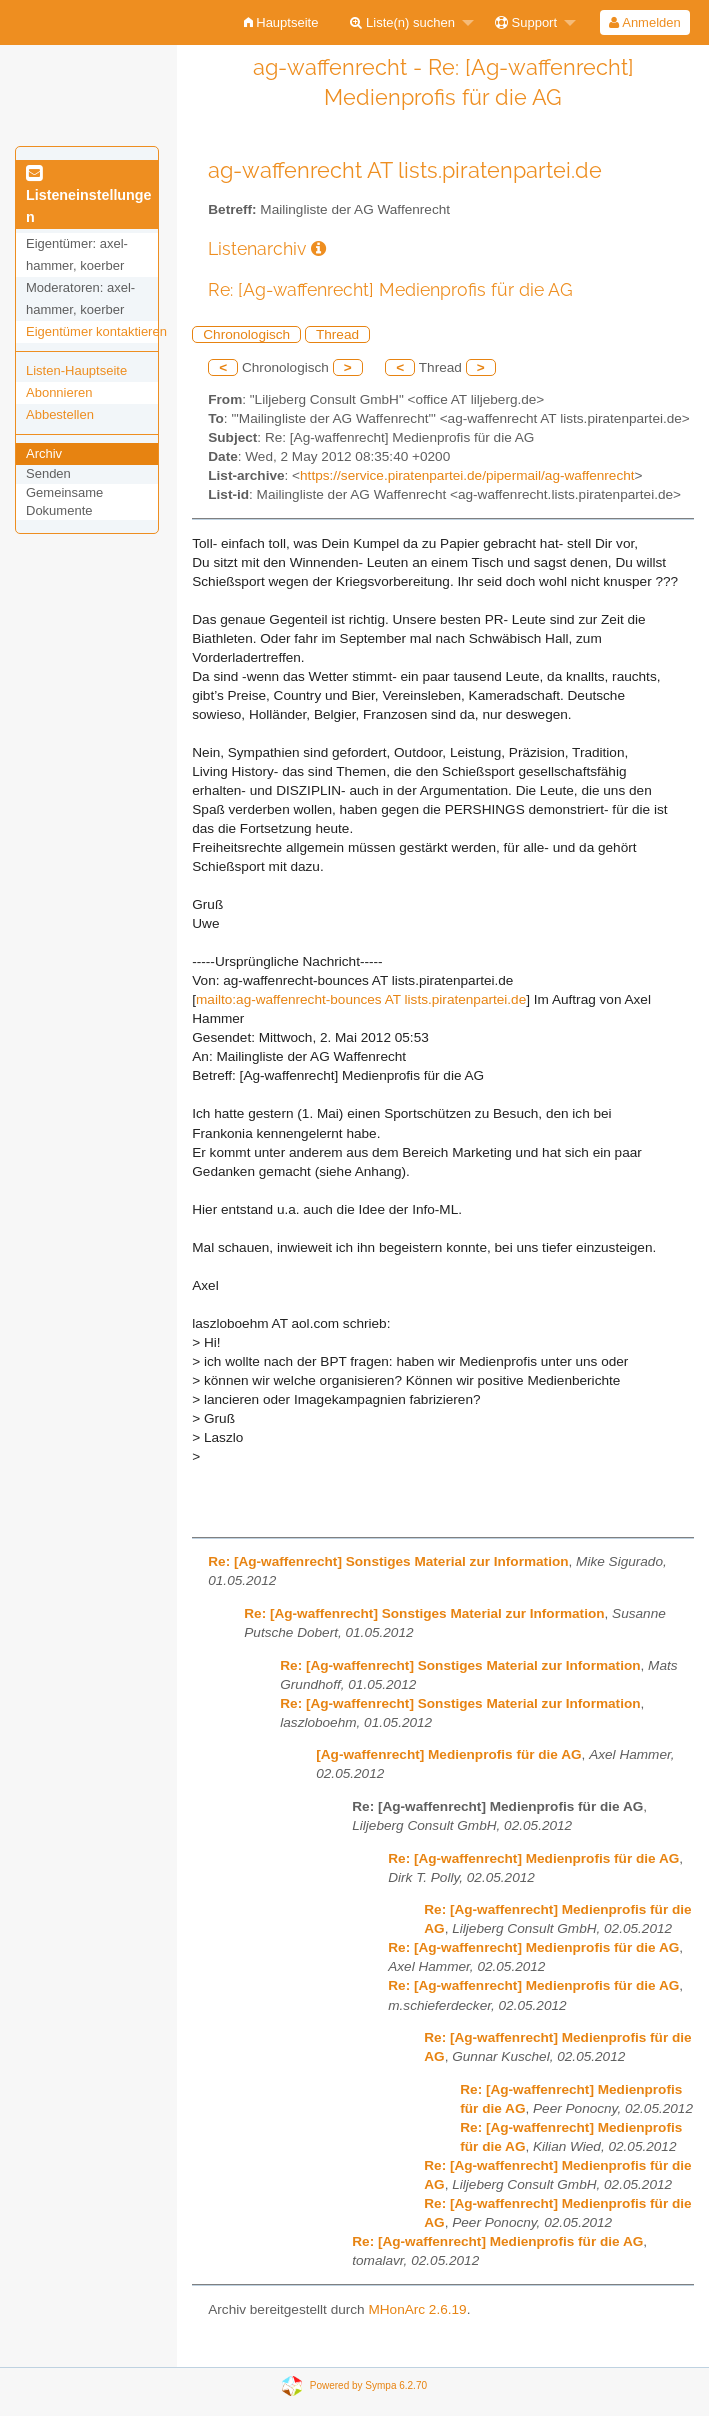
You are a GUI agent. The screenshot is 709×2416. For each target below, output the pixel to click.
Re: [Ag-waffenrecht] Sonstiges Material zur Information (388, 1561)
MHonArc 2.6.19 (417, 2309)
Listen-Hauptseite (76, 370)
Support (526, 22)
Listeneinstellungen (89, 196)
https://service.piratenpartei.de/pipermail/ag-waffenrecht (467, 475)
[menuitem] (281, 22)
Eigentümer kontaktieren (96, 331)
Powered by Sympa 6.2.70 (368, 2384)
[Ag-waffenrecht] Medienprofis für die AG (448, 1754)
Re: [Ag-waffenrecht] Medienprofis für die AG (533, 1858)
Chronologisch (246, 334)
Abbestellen (60, 414)
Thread (337, 334)
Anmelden (644, 22)
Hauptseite (281, 22)
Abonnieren (59, 392)
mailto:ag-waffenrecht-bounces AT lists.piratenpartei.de (361, 999)
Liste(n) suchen (402, 22)
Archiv (44, 453)
